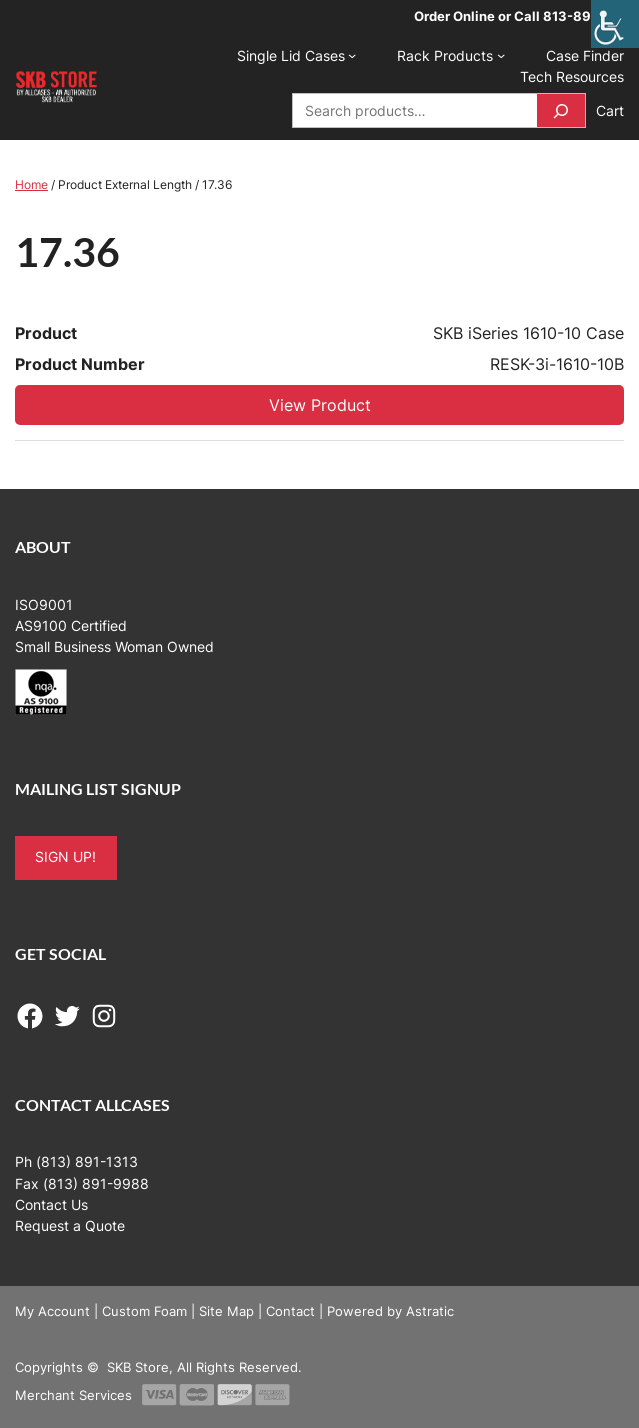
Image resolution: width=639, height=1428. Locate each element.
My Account (52, 1311)
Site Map (226, 1311)
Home (31, 184)
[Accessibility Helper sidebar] (615, 24)
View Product (320, 405)
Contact (290, 1311)
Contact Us (51, 1205)
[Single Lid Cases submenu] (352, 55)
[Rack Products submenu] (501, 55)
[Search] (561, 110)
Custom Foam (144, 1311)
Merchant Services (73, 1395)
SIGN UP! (65, 857)
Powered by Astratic (390, 1311)
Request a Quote (70, 1226)
